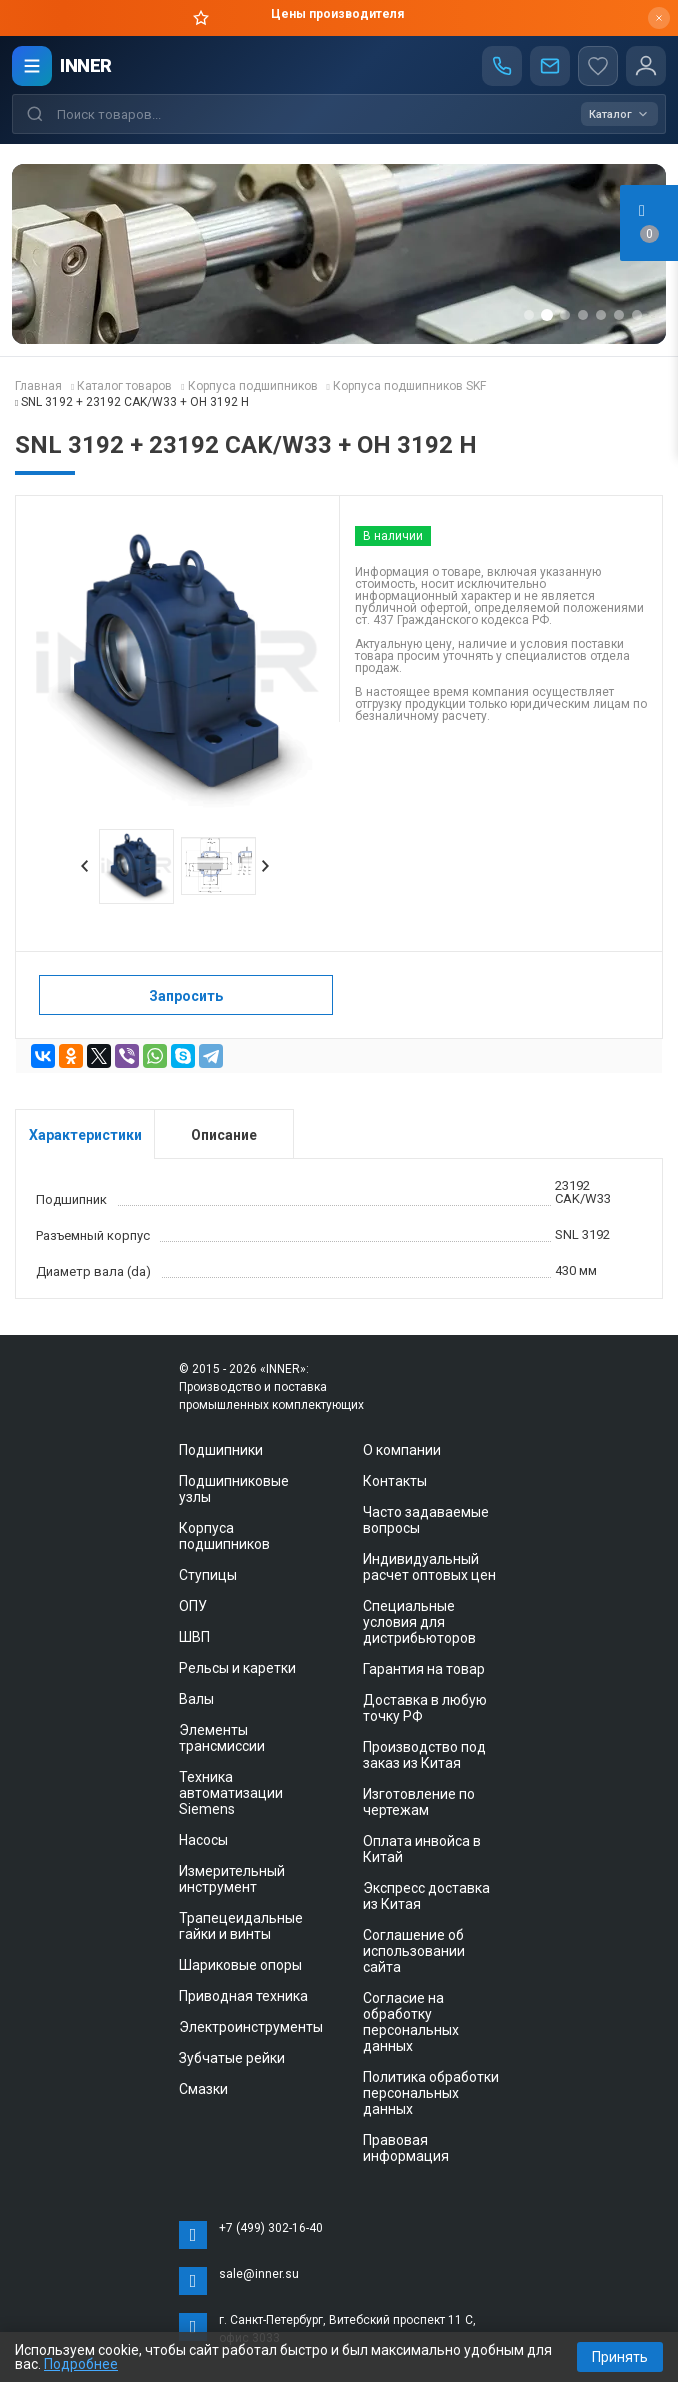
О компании (402, 1450)
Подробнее (81, 2364)
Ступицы (208, 1575)
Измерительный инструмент (232, 1879)
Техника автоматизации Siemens (231, 1793)
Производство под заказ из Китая (424, 1755)
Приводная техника (243, 1996)
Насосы (203, 1840)
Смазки (203, 2089)
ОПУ (193, 1606)
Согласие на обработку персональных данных (411, 2022)
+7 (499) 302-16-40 (271, 2228)
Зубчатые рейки (232, 2058)
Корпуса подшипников (224, 1536)
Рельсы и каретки (237, 1668)
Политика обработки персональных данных (431, 2093)
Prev (85, 866)
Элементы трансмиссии (222, 1738)
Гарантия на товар (424, 1669)
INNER (86, 65)
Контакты (395, 1481)
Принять (620, 2357)
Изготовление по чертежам (419, 1802)
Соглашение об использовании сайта (414, 1951)
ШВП (194, 1637)
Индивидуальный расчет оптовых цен (429, 1567)
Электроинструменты (251, 2027)
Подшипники (221, 1450)
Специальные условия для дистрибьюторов (419, 1622)
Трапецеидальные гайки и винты (241, 1926)
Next (266, 866)
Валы (196, 1699)
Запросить (186, 996)
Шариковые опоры (240, 1965)
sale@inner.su (259, 2274)
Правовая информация (406, 2148)
